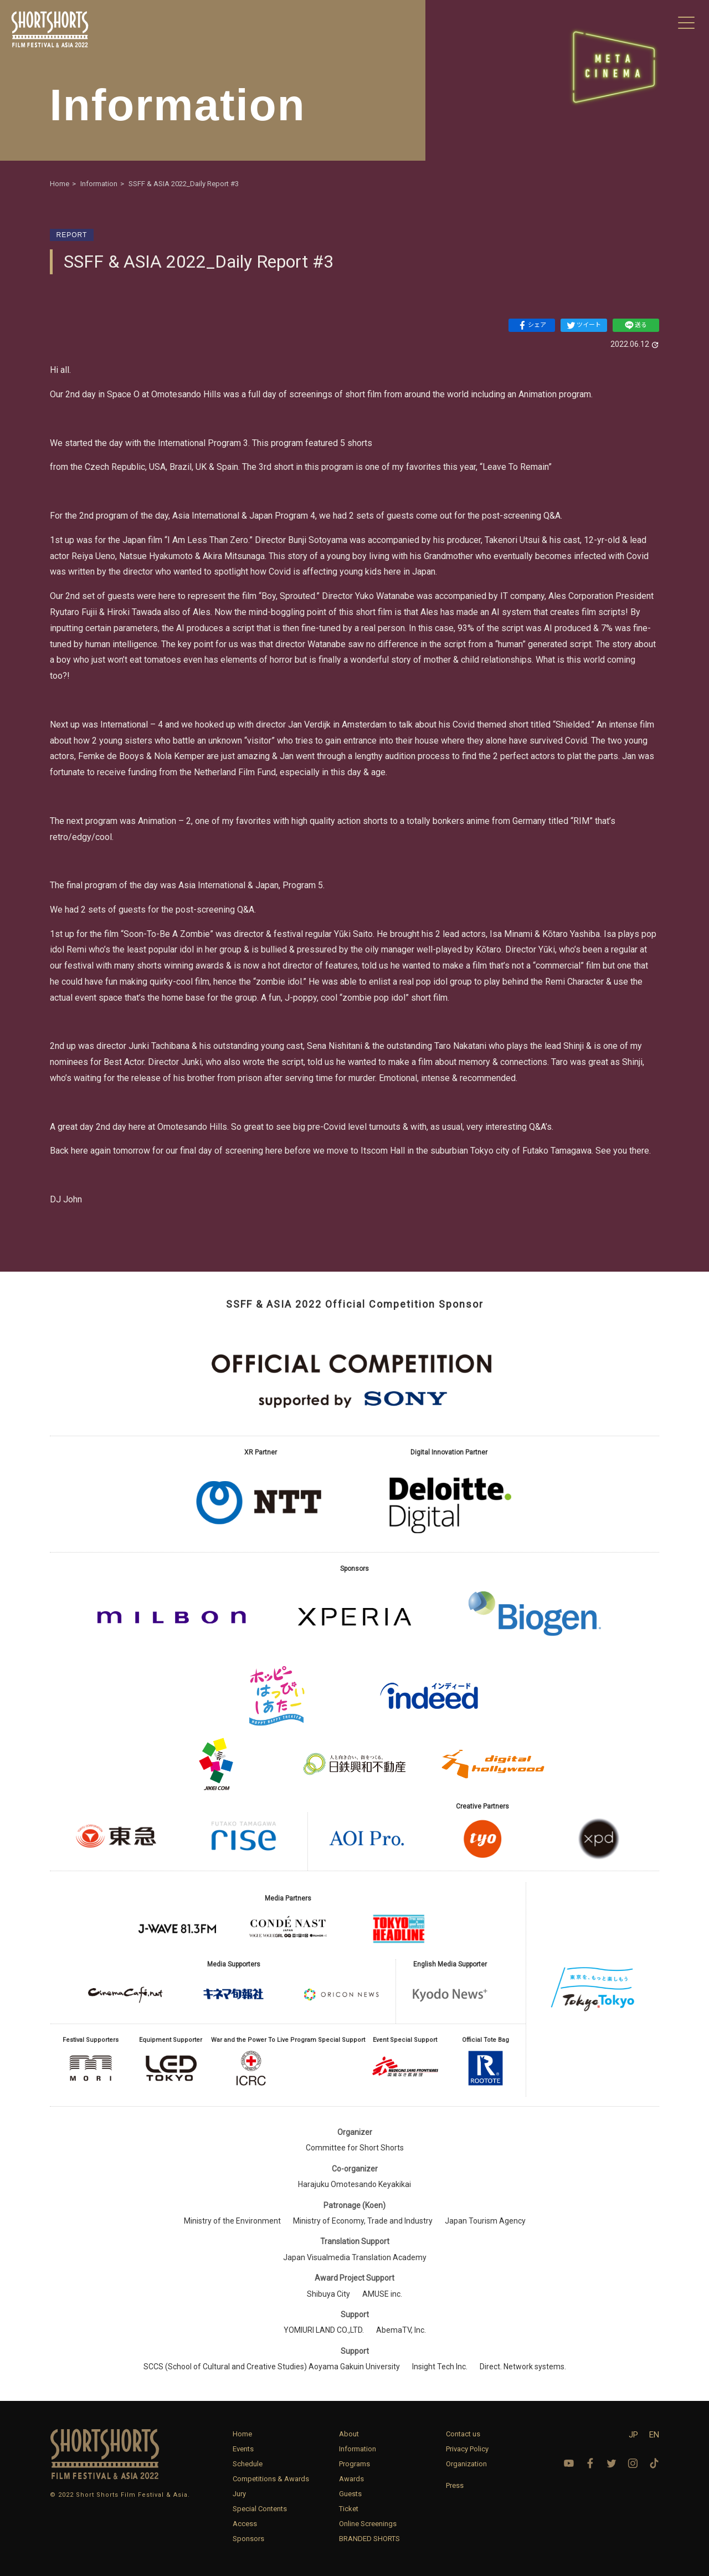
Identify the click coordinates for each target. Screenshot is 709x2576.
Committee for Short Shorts (355, 2147)
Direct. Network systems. (523, 2366)
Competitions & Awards (271, 2479)
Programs (354, 2464)
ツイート (584, 325)
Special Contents (260, 2509)
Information (357, 2449)
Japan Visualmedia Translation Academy (355, 2257)
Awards (351, 2479)
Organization (466, 2464)
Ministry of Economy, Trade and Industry (363, 2220)
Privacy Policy (467, 2449)
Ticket (348, 2509)
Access (245, 2523)
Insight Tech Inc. (439, 2366)
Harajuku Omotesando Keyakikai (354, 2184)
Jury (239, 2494)
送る (636, 325)
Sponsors (248, 2538)
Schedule (248, 2464)
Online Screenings (368, 2523)
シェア (532, 325)
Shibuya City (328, 2294)
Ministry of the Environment (232, 2220)
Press (455, 2485)
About (349, 2434)
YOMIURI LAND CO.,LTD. (324, 2330)
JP (633, 2435)
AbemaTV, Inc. (401, 2330)
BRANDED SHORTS (369, 2538)
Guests (350, 2494)
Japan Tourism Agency (485, 2220)
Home (242, 2434)
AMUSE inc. (382, 2294)
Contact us (463, 2434)
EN (654, 2435)
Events (243, 2449)
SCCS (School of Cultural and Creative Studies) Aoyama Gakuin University (271, 2366)
